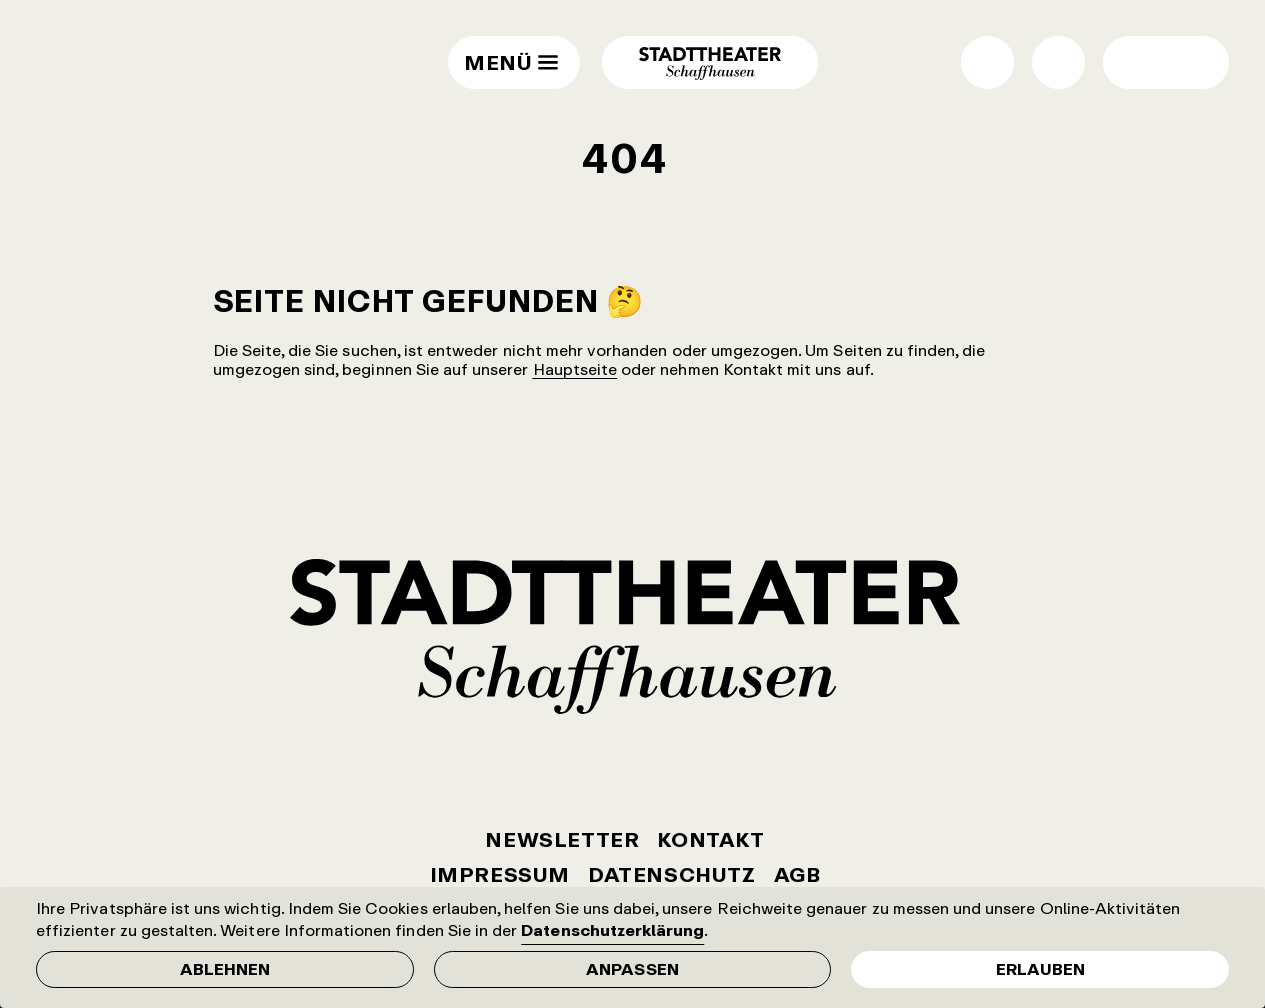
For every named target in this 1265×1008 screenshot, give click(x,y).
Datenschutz (672, 874)
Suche (1058, 62)
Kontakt (710, 839)
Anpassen (632, 969)
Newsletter (562, 839)
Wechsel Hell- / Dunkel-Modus (1139, 62)
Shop (987, 62)
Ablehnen (225, 969)
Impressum (500, 874)
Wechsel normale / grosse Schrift (1192, 62)
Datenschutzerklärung (612, 930)
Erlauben (1040, 969)
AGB (797, 874)
